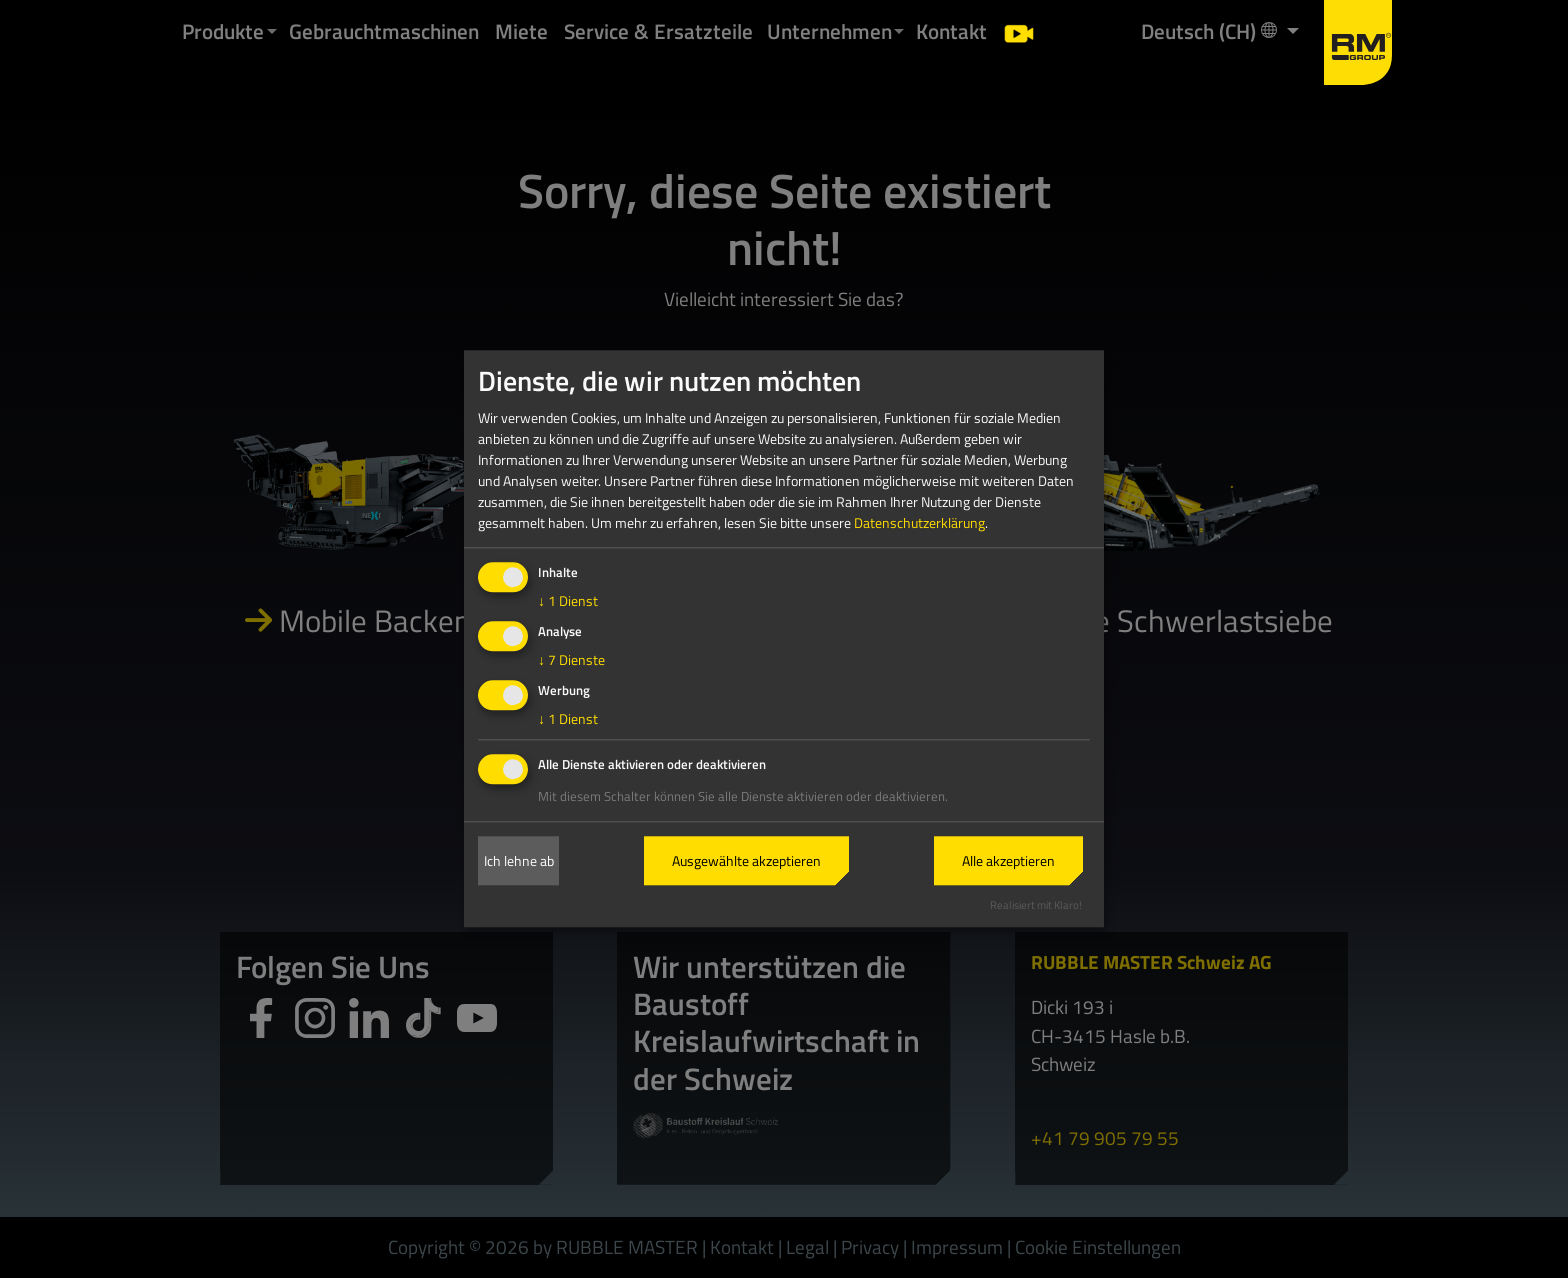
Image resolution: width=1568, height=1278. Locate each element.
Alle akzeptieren (1008, 860)
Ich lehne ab (519, 860)
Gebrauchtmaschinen (384, 31)
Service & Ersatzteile (658, 31)
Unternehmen (829, 31)
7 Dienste (571, 659)
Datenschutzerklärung (919, 523)
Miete (521, 31)
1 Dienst (568, 601)
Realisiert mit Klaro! (1036, 904)
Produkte (223, 31)
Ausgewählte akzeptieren (746, 860)
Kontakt (951, 31)
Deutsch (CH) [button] (1211, 30)
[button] (272, 31)
